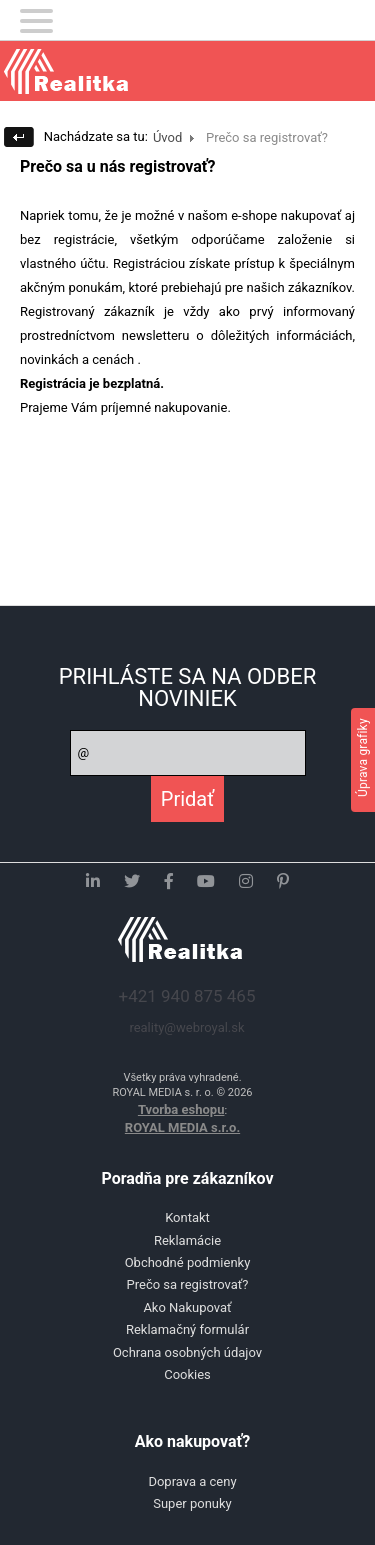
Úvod (167, 137)
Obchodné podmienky (188, 1262)
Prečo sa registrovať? (188, 1284)
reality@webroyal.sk (186, 1027)
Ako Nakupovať (187, 1307)
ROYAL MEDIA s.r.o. (182, 1127)
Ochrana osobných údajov (187, 1352)
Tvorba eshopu (181, 1109)
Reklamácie (187, 1240)
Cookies (187, 1374)
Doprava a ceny (192, 1481)
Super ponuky (192, 1503)
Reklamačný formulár (187, 1329)
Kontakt (187, 1217)
